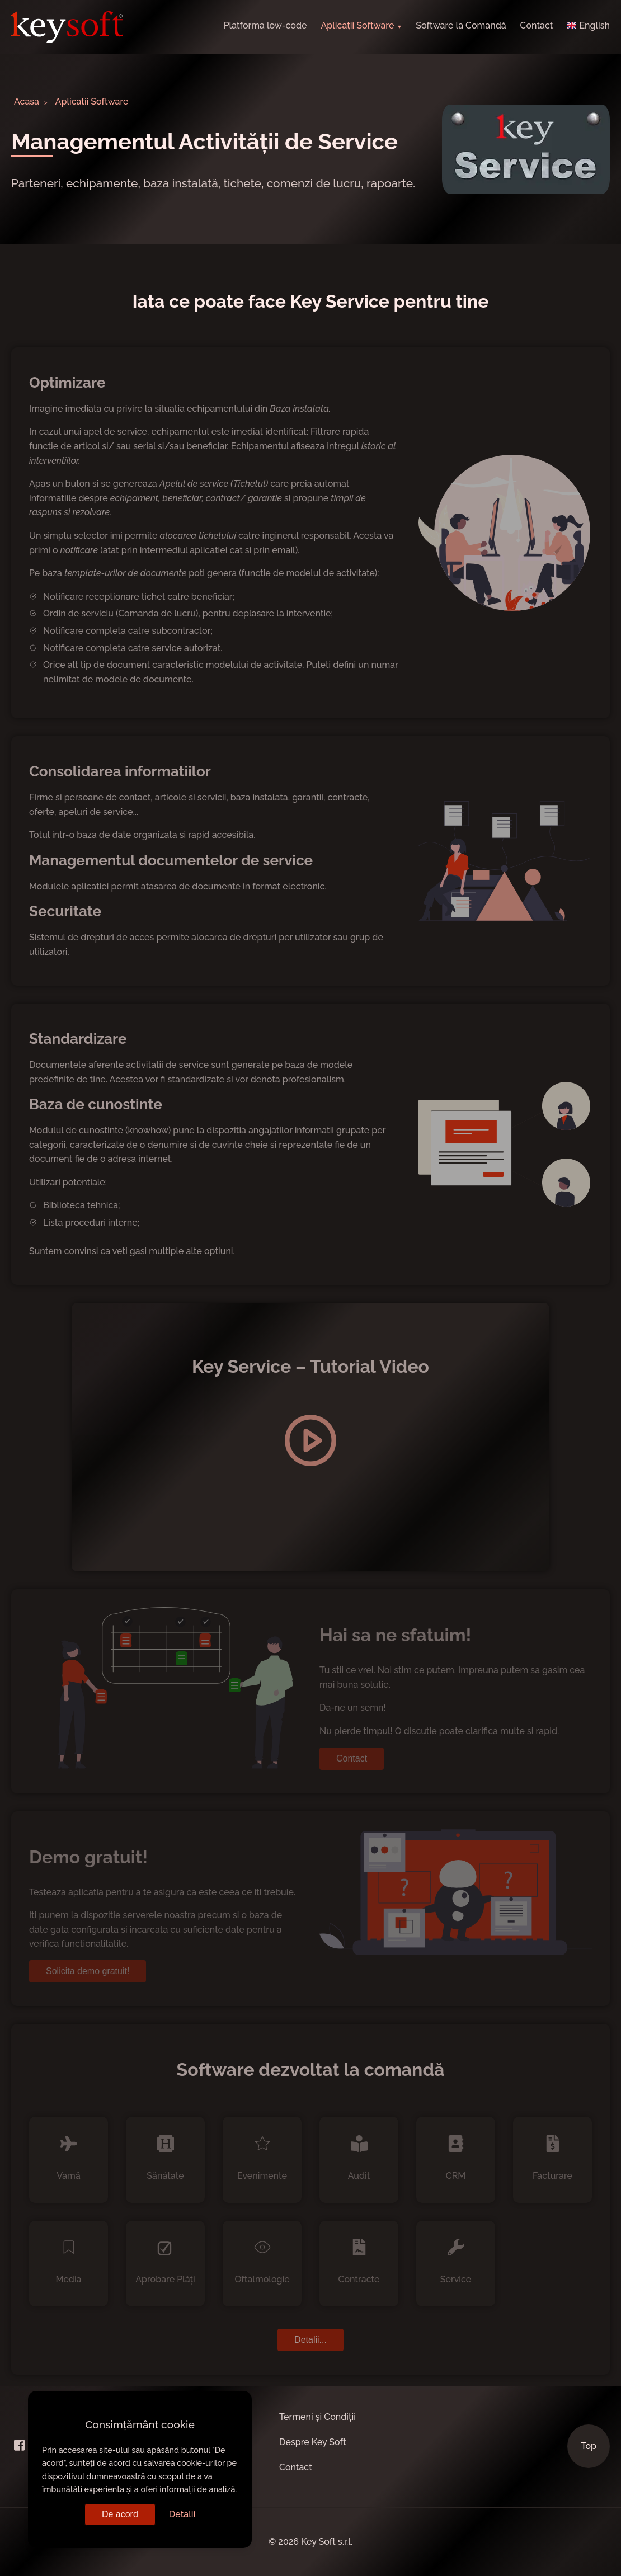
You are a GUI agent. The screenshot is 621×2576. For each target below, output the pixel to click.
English (588, 25)
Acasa (26, 101)
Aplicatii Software (92, 101)
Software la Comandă (461, 25)
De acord (120, 2514)
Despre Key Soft (312, 2442)
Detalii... (310, 2339)
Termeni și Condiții (317, 2417)
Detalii (182, 2514)
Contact (536, 25)
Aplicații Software (357, 25)
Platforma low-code (265, 25)
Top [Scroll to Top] (588, 2446)
